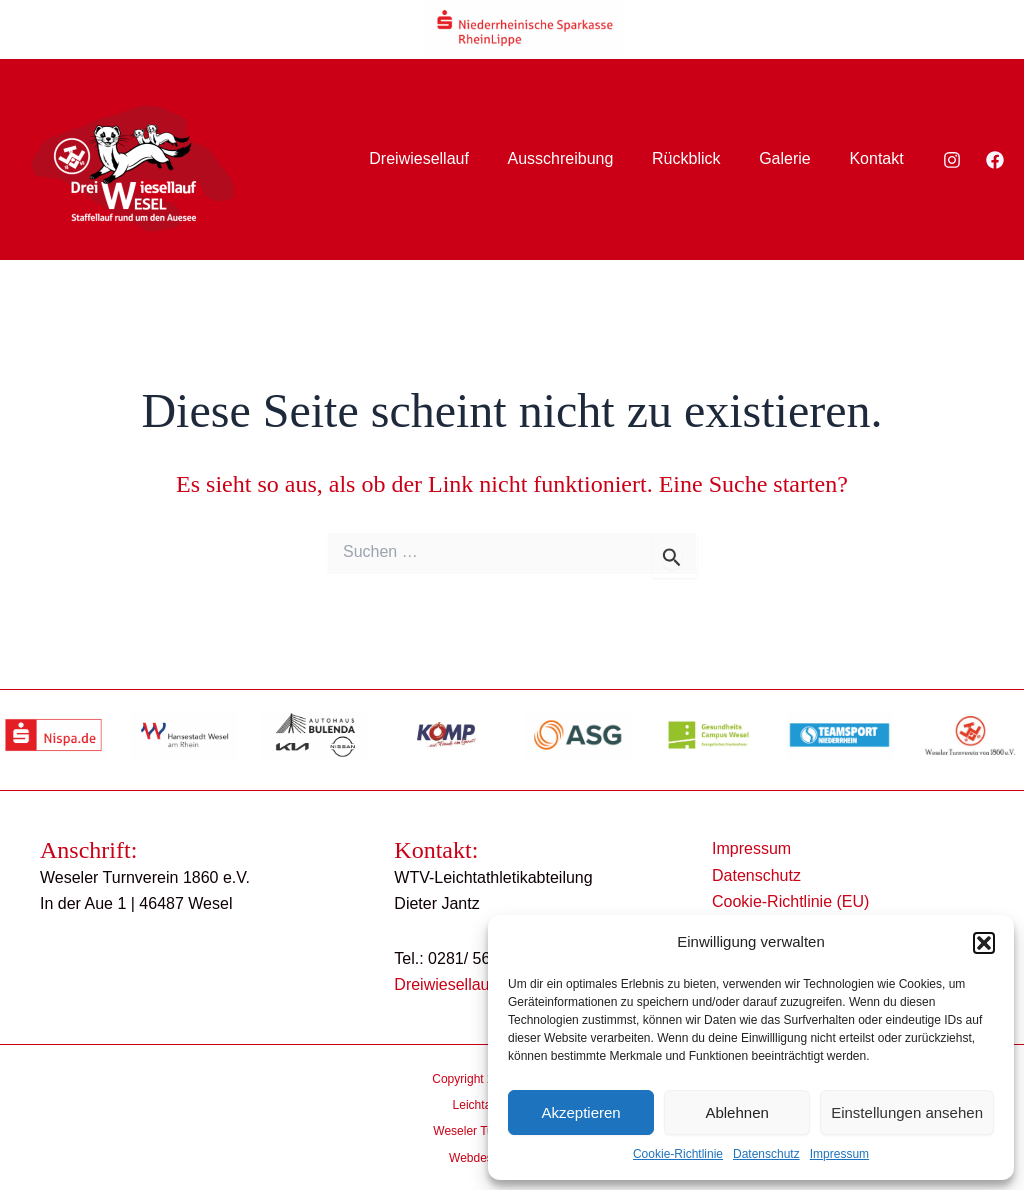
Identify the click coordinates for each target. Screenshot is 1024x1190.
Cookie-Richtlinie (678, 1154)
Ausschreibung (584, 158)
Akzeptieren (580, 1112)
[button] (984, 943)
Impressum (839, 1154)
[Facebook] (995, 160)
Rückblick (703, 158)
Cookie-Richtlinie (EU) (787, 901)
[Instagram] (952, 160)
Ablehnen (736, 1112)
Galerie (795, 158)
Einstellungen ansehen (907, 1112)
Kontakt (880, 158)
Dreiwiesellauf (449, 158)
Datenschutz (766, 1154)
